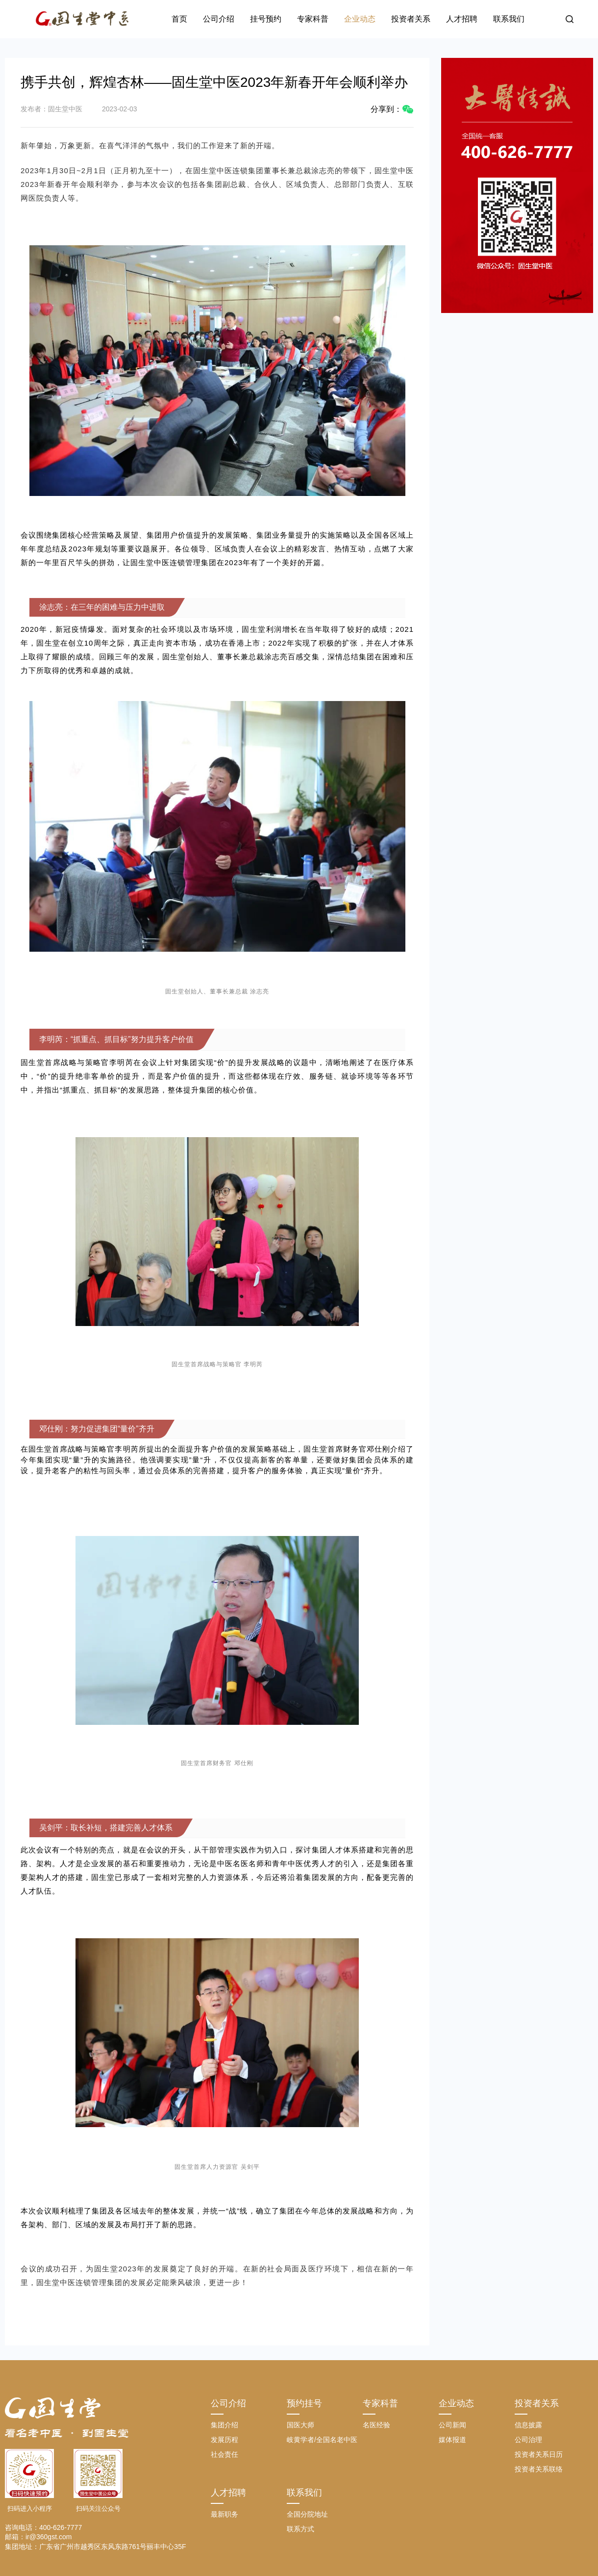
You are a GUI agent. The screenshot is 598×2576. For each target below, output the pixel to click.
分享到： (392, 109)
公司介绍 (218, 19)
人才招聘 (461, 19)
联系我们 (508, 19)
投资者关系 (410, 19)
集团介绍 (224, 2425)
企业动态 (359, 19)
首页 (179, 19)
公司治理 (528, 2440)
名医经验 (376, 2425)
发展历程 (224, 2440)
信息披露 (528, 2425)
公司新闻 (452, 2425)
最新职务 (224, 2514)
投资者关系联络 (539, 2469)
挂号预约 (265, 19)
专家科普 (312, 19)
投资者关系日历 (539, 2454)
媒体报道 (452, 2440)
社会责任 (224, 2454)
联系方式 (300, 2529)
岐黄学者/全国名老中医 (322, 2440)
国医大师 (300, 2425)
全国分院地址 (307, 2514)
